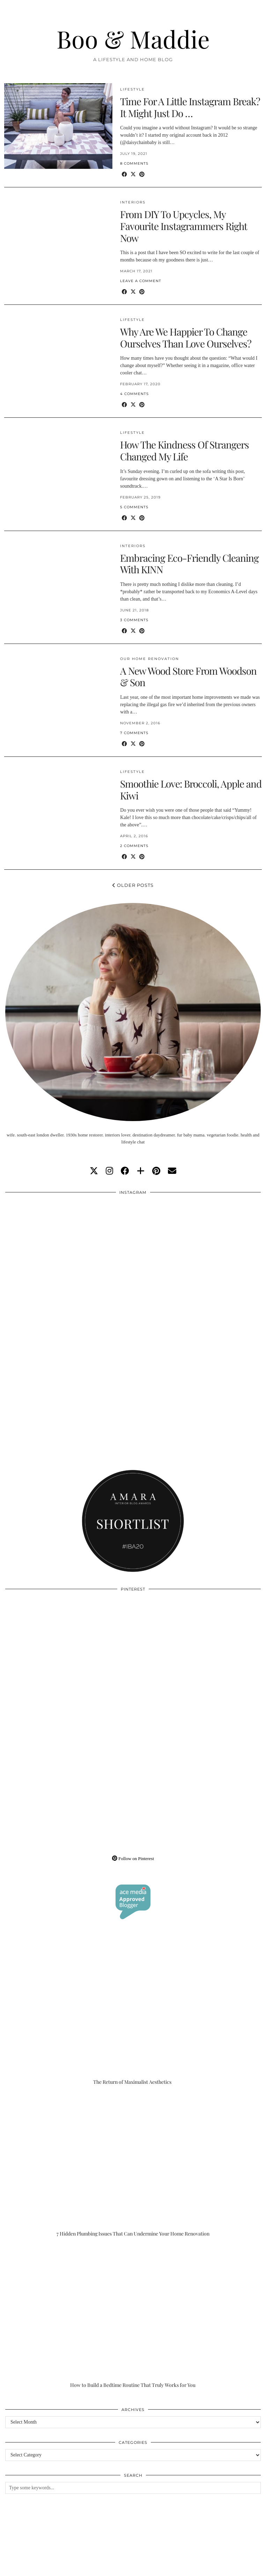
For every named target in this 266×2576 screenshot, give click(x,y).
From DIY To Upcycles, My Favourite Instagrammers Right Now (183, 226)
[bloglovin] (141, 1171)
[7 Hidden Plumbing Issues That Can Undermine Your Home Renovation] (133, 2165)
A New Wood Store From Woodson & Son (188, 676)
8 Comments (134, 163)
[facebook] (125, 1171)
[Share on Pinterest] (142, 174)
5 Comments (134, 507)
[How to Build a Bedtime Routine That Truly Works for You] (133, 2317)
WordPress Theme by (226, 2568)
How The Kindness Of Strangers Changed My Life (184, 450)
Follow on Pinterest (133, 1858)
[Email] (172, 1171)
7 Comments (134, 733)
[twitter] (94, 1171)
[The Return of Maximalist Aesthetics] (133, 2013)
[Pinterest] (69, 1660)
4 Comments (134, 394)
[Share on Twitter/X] (133, 174)
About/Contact (88, 2563)
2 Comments (134, 846)
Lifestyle (132, 89)
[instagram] (109, 1171)
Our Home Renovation (149, 658)
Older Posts (133, 885)
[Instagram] (69, 1263)
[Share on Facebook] (124, 174)
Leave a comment (140, 281)
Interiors (133, 202)
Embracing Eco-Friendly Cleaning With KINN (189, 563)
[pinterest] (156, 1171)
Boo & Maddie (133, 39)
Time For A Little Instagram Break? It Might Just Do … (190, 107)
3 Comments (134, 620)
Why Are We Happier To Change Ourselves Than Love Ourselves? (185, 337)
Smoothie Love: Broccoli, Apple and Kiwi (190, 789)
